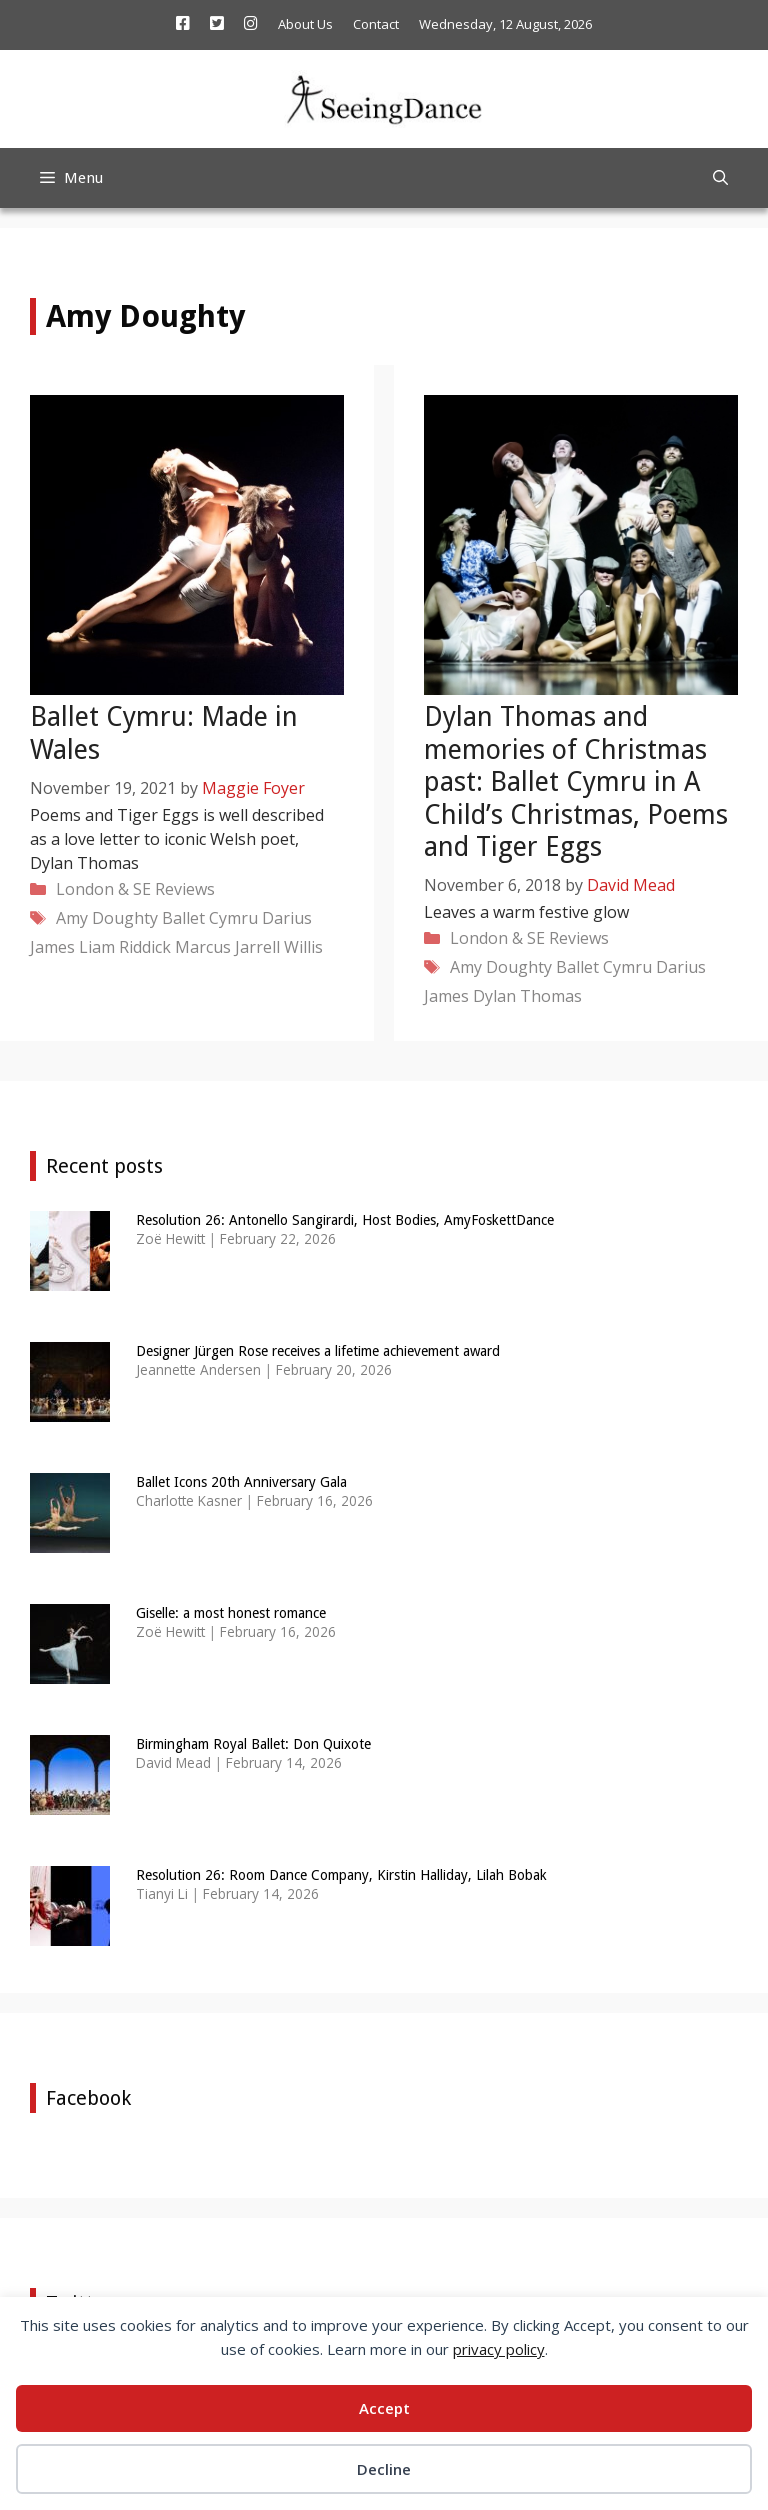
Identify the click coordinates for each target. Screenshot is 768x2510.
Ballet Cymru (210, 918)
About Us (305, 24)
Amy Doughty (107, 918)
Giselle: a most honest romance (231, 1613)
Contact (376, 24)
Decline (384, 2469)
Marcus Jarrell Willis (249, 947)
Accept (384, 2408)
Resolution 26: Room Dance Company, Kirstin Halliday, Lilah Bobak (341, 1875)
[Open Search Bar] (720, 178)
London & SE (103, 889)
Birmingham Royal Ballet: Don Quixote (253, 1744)
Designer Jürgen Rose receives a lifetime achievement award (318, 1351)
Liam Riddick (125, 947)
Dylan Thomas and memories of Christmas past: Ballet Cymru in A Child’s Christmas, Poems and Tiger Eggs (576, 781)
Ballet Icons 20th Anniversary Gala (241, 1482)
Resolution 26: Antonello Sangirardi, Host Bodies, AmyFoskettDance (345, 1220)
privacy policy (499, 2349)
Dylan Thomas (527, 996)
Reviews (185, 889)
